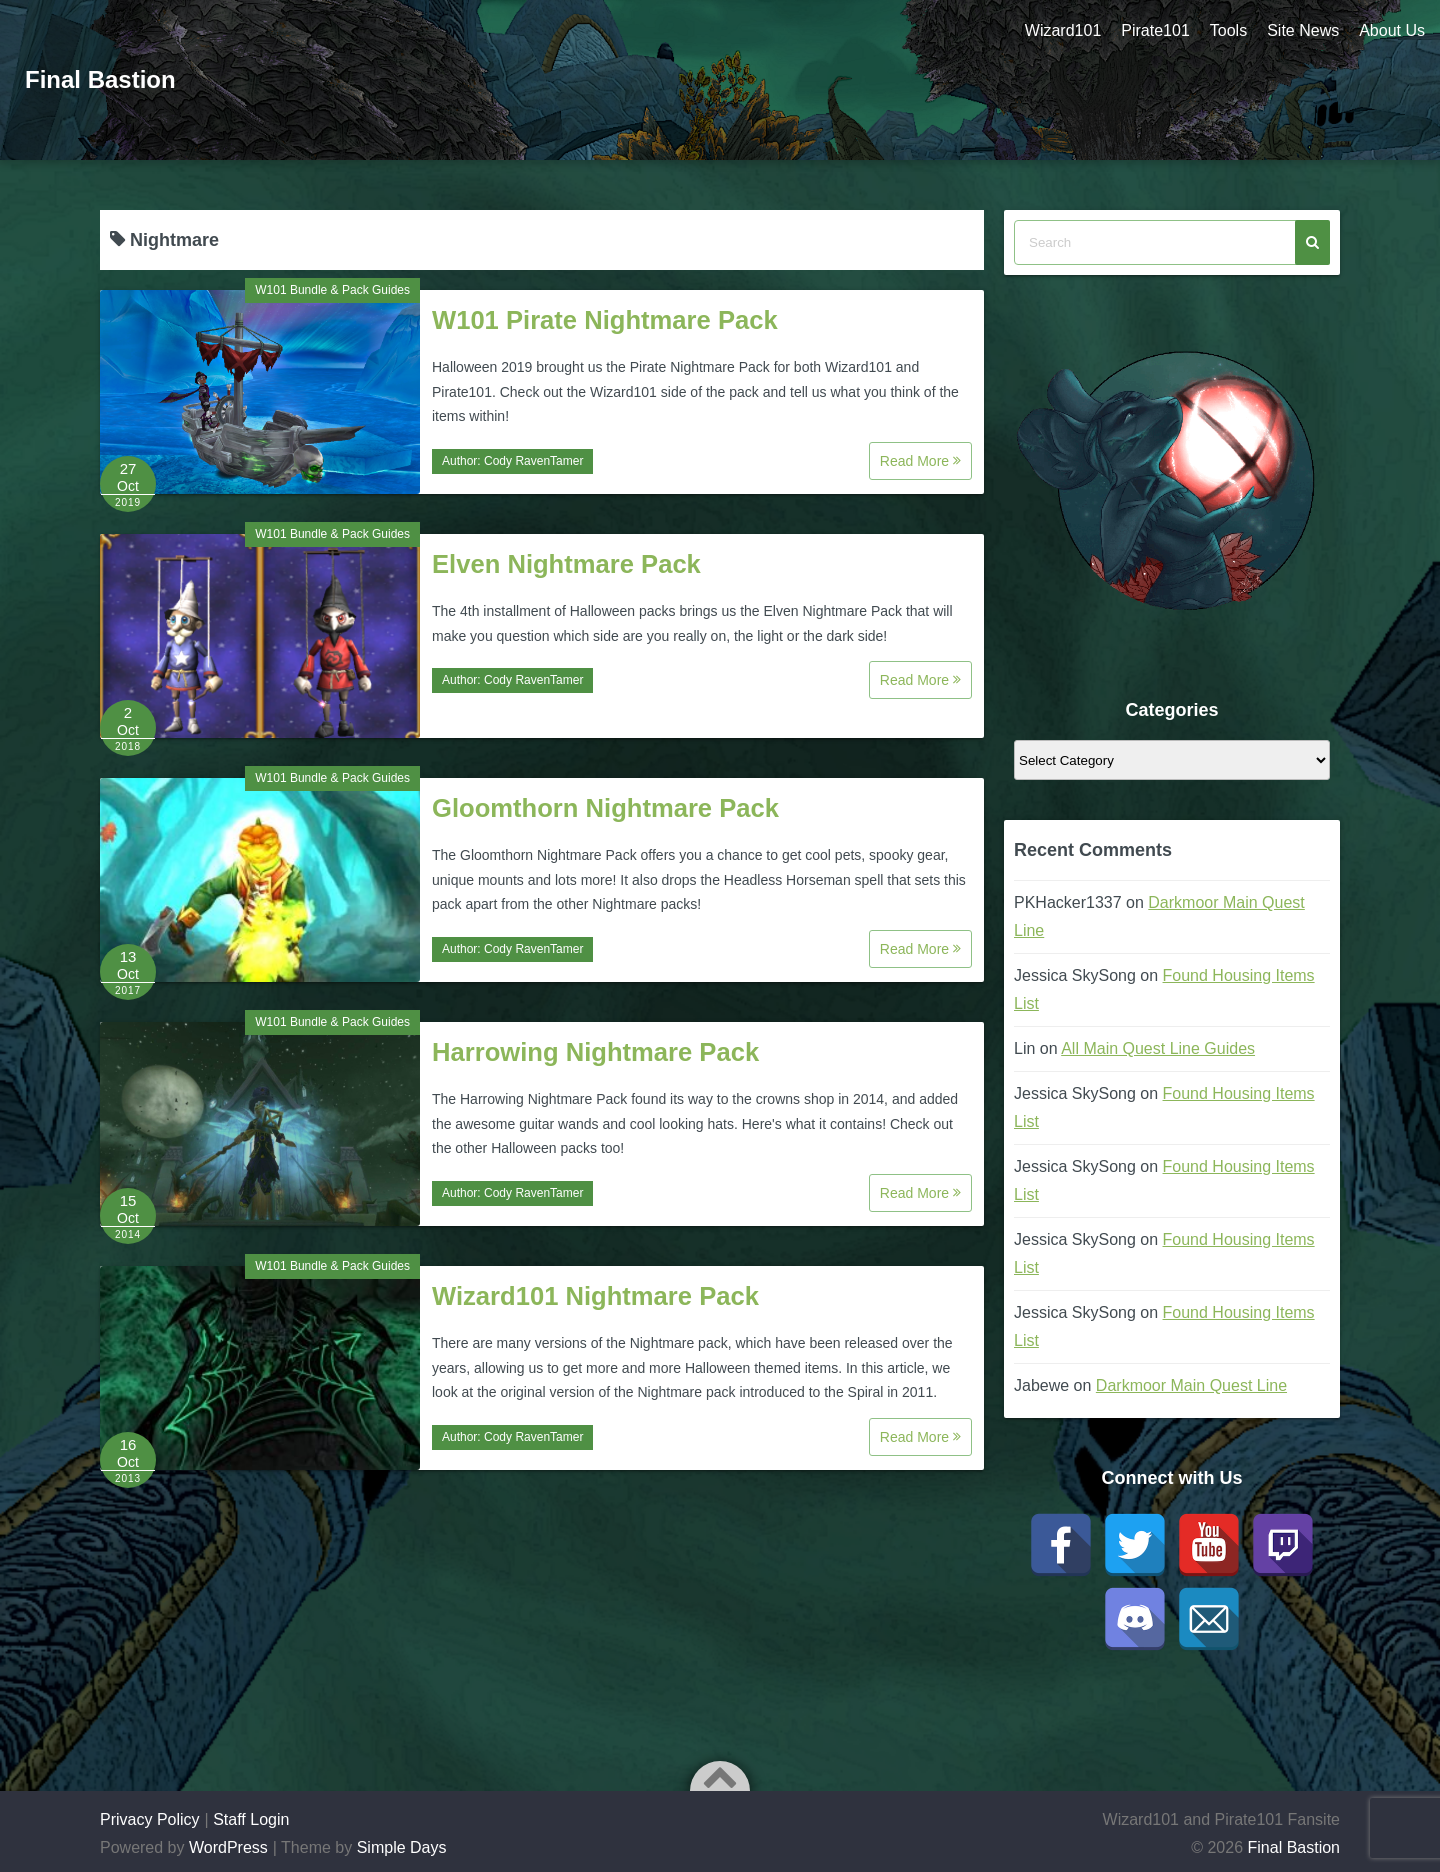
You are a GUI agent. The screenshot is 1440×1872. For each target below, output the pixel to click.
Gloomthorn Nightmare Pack (605, 808)
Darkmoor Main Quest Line (1191, 1385)
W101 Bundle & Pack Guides (332, 290)
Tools (1228, 30)
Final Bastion (100, 79)
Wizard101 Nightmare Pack (595, 1296)
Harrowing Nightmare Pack (595, 1052)
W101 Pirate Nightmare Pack (605, 320)
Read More (920, 461)
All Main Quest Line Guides (1158, 1048)
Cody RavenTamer (533, 461)
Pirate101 (1155, 30)
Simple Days (402, 1847)
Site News (1303, 30)
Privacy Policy (150, 1819)
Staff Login (251, 1819)
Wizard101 (1063, 30)
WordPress (228, 1847)
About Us (1392, 30)
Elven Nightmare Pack (566, 564)
